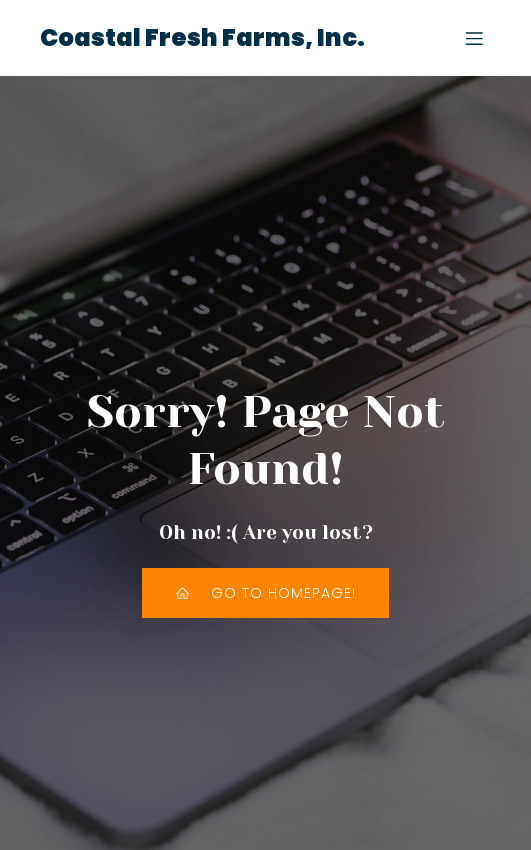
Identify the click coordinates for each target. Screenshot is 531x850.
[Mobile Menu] (474, 38)
